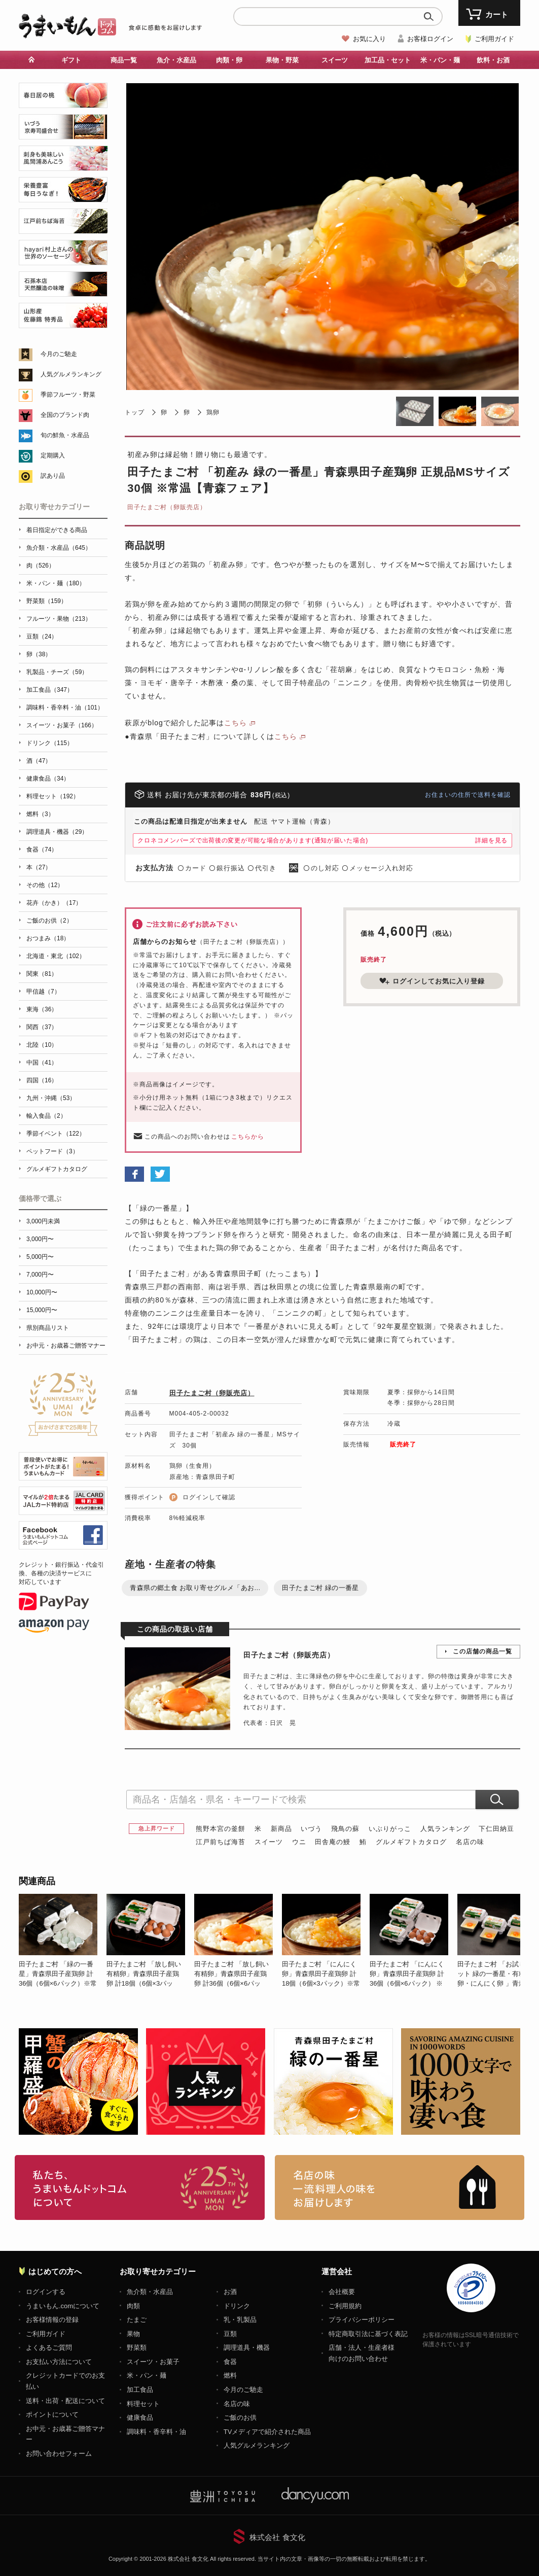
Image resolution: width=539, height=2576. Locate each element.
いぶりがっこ (390, 1828)
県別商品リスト (47, 1327)
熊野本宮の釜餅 (220, 1828)
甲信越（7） (43, 991)
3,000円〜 (40, 1239)
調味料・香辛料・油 (156, 2432)
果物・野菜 (282, 60)
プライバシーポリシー (361, 2319)
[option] (62, 1941)
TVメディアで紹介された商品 (267, 2432)
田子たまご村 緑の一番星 (320, 1588)
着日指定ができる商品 (56, 530)
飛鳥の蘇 (345, 1828)
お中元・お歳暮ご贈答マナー (65, 1345)
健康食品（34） (47, 778)
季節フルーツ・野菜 (68, 394)
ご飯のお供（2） (49, 920)
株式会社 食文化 (277, 2537)
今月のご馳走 (59, 354)
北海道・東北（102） (55, 956)
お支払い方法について (59, 2362)
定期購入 (53, 455)
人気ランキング (445, 1828)
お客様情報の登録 (52, 2319)
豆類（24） (41, 636)
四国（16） (41, 1080)
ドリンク (237, 2306)
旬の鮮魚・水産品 (65, 435)
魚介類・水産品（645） (58, 547)
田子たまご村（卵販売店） (166, 507)
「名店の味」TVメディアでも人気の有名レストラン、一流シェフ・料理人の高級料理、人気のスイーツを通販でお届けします (400, 2187)
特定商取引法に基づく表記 (368, 2334)
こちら (235, 723)
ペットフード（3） (52, 1151)
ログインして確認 (209, 1497)
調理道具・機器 (247, 2347)
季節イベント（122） (55, 1133)
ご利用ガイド (494, 39)
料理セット (143, 2404)
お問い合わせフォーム (59, 2453)
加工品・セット (388, 60)
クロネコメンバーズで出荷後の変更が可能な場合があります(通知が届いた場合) (252, 840)
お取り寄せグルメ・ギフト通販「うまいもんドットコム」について (140, 2187)
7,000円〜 (40, 1274)
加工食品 (140, 2389)
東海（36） (41, 1009)
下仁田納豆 (496, 1828)
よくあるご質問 (49, 2347)
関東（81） (41, 973)
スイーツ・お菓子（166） (61, 725)
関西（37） (41, 1027)
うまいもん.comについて (62, 2306)
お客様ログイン (430, 39)
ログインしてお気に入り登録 (432, 981)
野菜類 (137, 2347)
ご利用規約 (345, 2306)
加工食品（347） (49, 689)
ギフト (71, 60)
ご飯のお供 (240, 2417)
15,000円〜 (41, 1310)
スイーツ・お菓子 (153, 2362)
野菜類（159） (46, 601)
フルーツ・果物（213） (58, 618)
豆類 (230, 2334)
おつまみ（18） (47, 938)
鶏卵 (213, 412)
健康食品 (140, 2417)
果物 (133, 2334)
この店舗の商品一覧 (482, 1651)
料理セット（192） (52, 796)
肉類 (133, 2306)
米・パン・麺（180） (55, 583)
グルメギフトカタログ (411, 1842)
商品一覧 (124, 60)
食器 (230, 2362)
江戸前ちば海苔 (220, 1842)
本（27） (38, 867)
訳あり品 (53, 475)
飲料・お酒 (493, 60)
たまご (137, 2319)
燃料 (230, 2375)
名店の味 (470, 1842)
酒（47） (38, 760)
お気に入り (369, 39)
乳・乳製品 (240, 2319)
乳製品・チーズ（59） (57, 672)
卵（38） (38, 654)
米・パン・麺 (440, 60)
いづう (311, 1828)
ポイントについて (52, 2414)
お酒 (230, 2292)
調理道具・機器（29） (57, 831)
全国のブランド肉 (65, 414)
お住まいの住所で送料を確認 (468, 794)
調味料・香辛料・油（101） (64, 707)
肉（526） (40, 565)
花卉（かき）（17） (54, 902)
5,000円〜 (40, 1256)
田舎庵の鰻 (332, 1842)
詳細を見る (491, 840)
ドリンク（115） (49, 743)
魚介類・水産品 (150, 2292)
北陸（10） (41, 1044)
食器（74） (41, 849)
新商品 (281, 1828)
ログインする (45, 2292)
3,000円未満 (43, 1221)
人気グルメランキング (71, 374)
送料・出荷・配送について (65, 2401)
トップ (135, 412)
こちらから (247, 1136)
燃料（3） (40, 814)
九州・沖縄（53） (51, 1098)
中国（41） (41, 1062)
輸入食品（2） (46, 1115)
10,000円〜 (41, 1292)
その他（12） (44, 885)
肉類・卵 (229, 60)
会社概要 (342, 2292)
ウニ (299, 1842)
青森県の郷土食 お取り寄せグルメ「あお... (195, 1588)
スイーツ (334, 60)
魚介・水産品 (176, 60)
